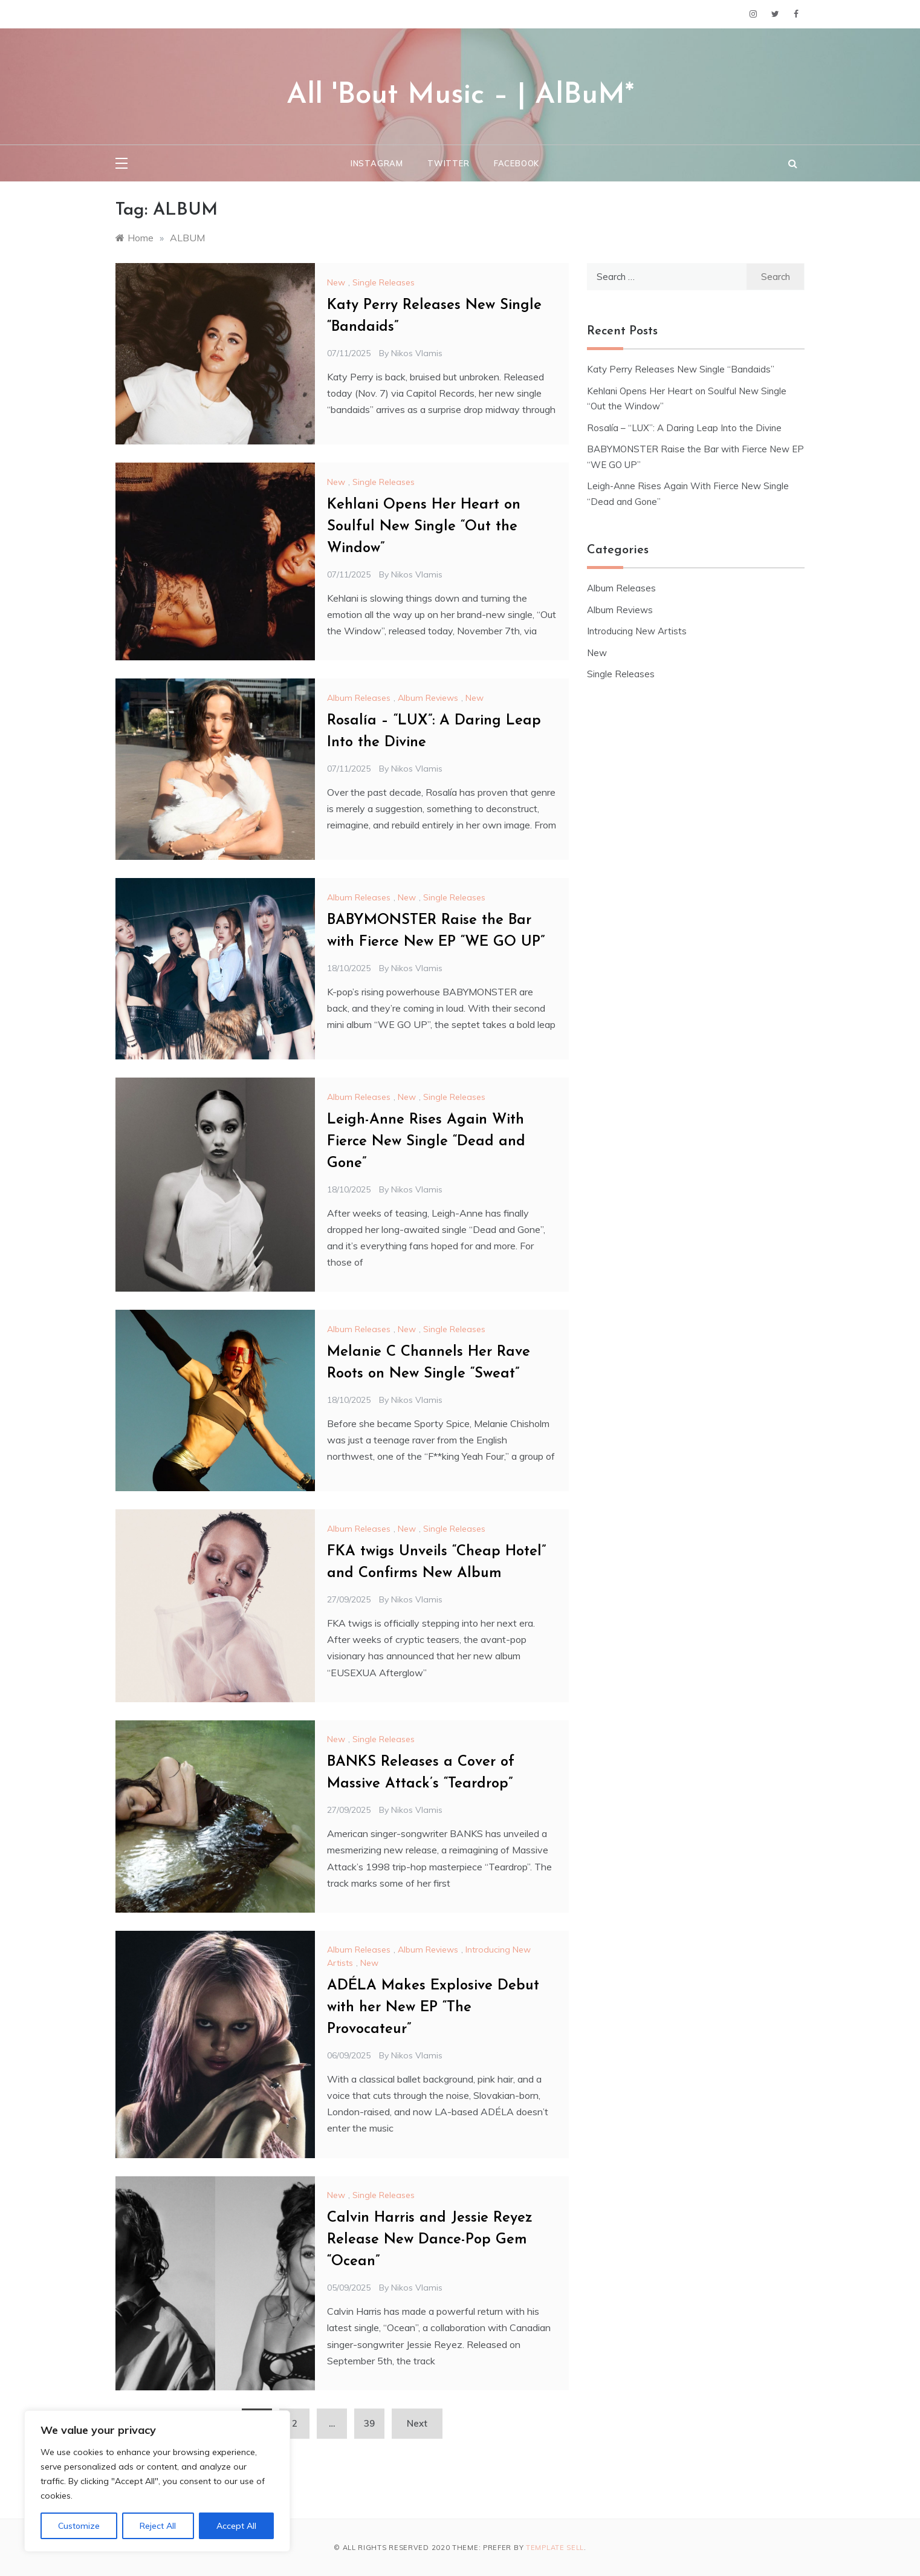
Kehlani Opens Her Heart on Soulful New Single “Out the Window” (423, 527)
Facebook (516, 163)
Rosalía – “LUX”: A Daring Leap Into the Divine (684, 428)
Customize (79, 2525)
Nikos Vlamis (416, 353)
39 (369, 2423)
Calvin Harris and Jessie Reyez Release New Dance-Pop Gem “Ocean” (430, 2240)
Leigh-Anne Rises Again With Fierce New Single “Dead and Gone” (426, 1142)
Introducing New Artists (637, 631)
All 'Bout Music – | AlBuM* (460, 95)
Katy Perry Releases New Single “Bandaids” (680, 369)
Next (417, 2423)
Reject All (158, 2525)
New (336, 282)
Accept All (236, 2525)
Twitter (448, 163)
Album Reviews (428, 697)
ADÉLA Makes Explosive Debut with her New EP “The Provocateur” (433, 2008)
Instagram (377, 163)
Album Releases (358, 697)
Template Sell (555, 2547)
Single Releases (383, 282)
